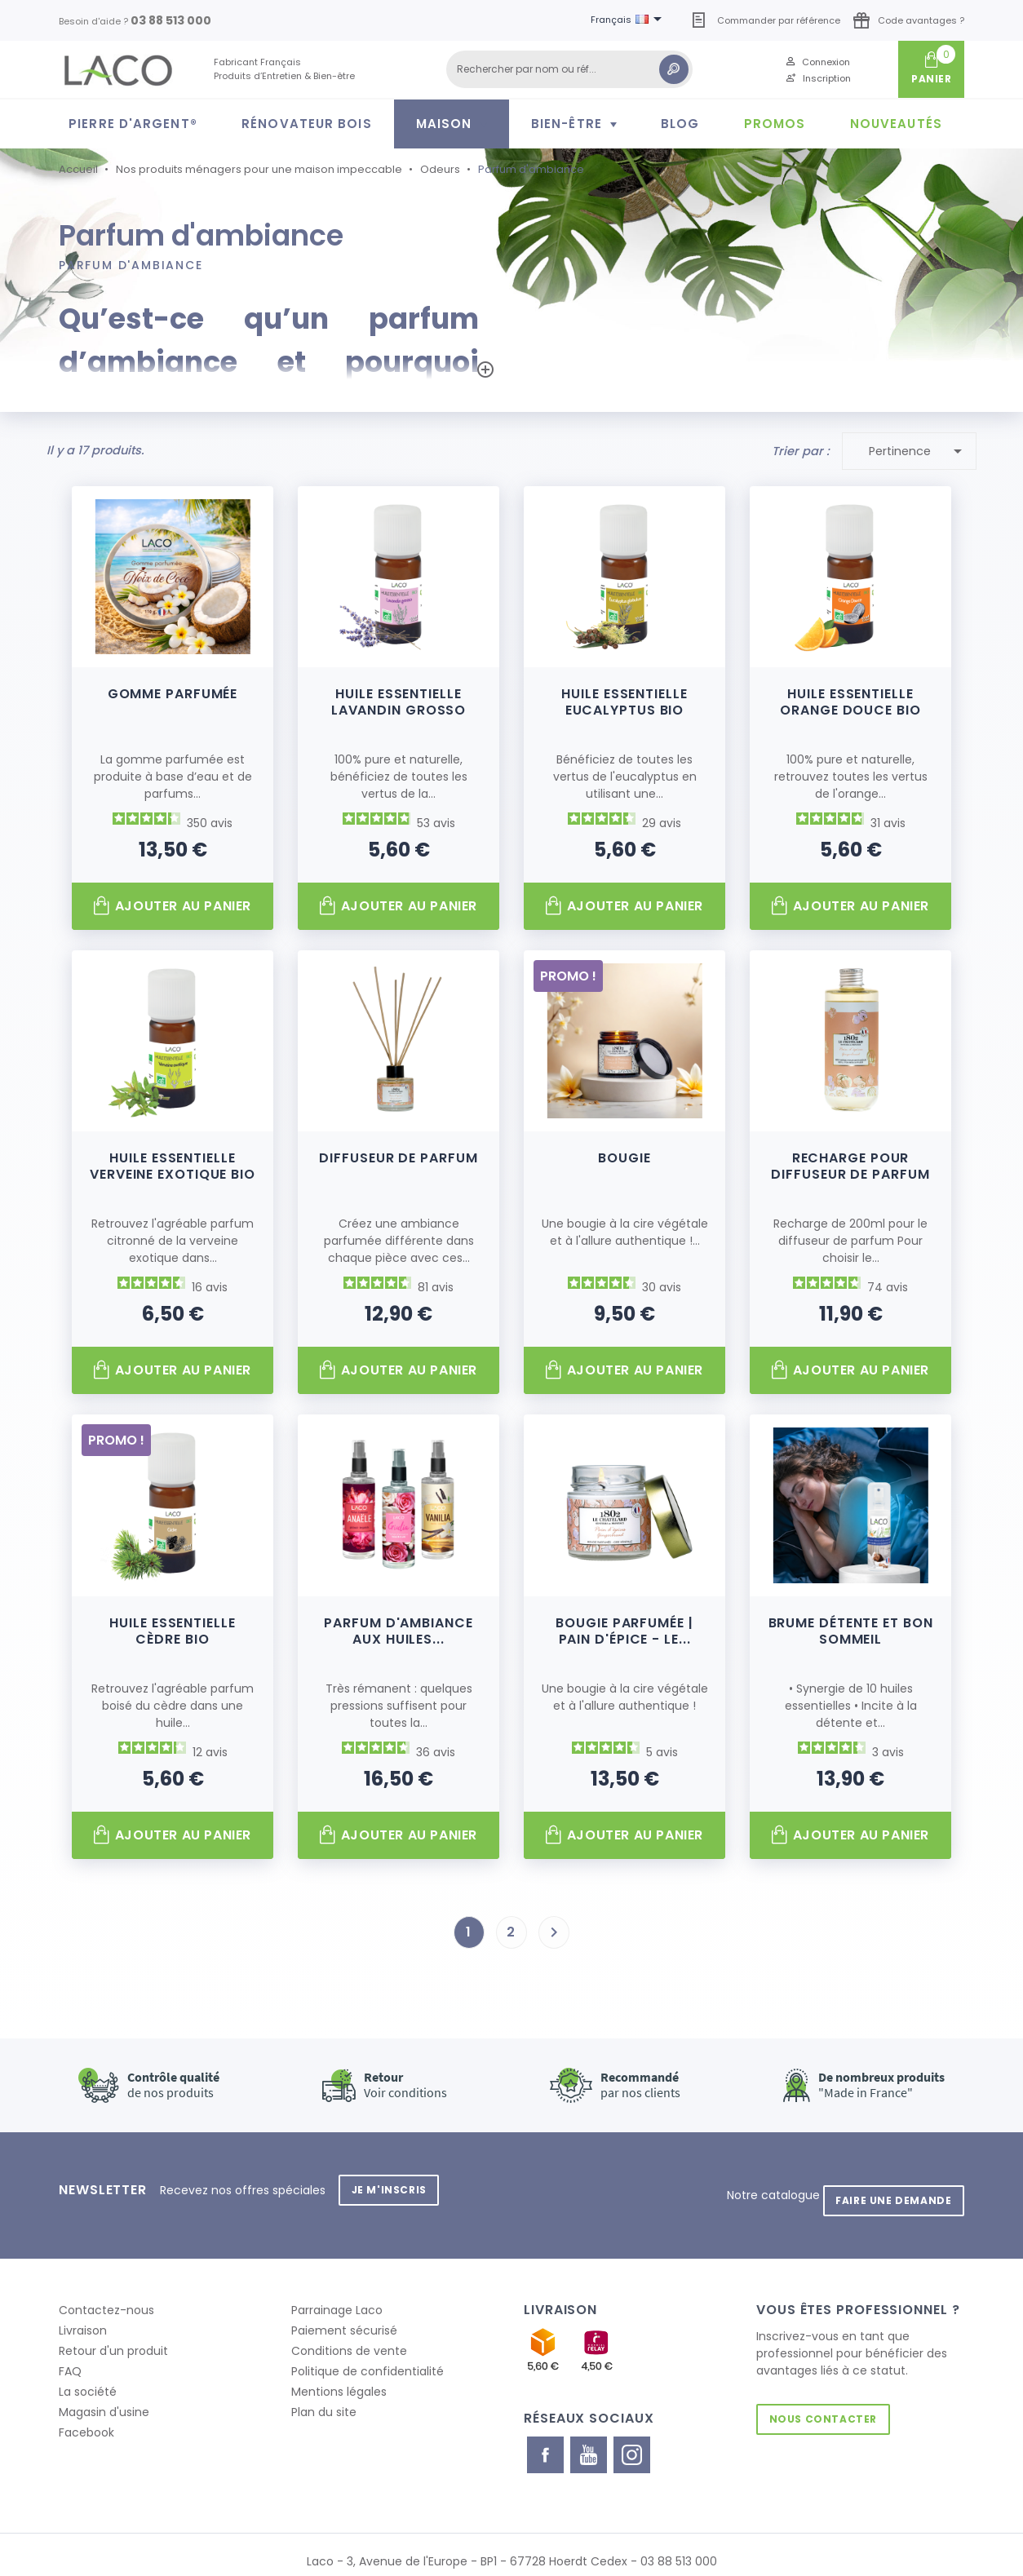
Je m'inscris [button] (394, 2186)
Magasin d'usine (104, 2397)
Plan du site (323, 2397)
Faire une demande (888, 2186)
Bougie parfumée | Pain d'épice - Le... (624, 1626)
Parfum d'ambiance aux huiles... (398, 1626)
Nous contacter (828, 2404)
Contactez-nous (106, 2295)
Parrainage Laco (337, 2295)
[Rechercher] (569, 69)
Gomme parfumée (173, 689)
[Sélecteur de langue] (629, 20)
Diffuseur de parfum (398, 1154)
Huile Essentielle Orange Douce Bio (850, 697)
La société (88, 2377)
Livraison (83, 2316)
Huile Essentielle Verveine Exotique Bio (172, 1162)
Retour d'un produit (113, 2336)
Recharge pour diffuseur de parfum (850, 1162)
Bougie (624, 1154)
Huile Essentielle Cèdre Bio (172, 1626)
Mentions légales (339, 2377)
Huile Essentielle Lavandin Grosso (399, 697)
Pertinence (918, 447)
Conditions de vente (349, 2336)
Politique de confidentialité (367, 2356)
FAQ (70, 2356)
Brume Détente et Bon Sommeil (850, 1626)
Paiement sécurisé (344, 2316)
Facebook (86, 2418)
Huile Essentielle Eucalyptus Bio (624, 697)
